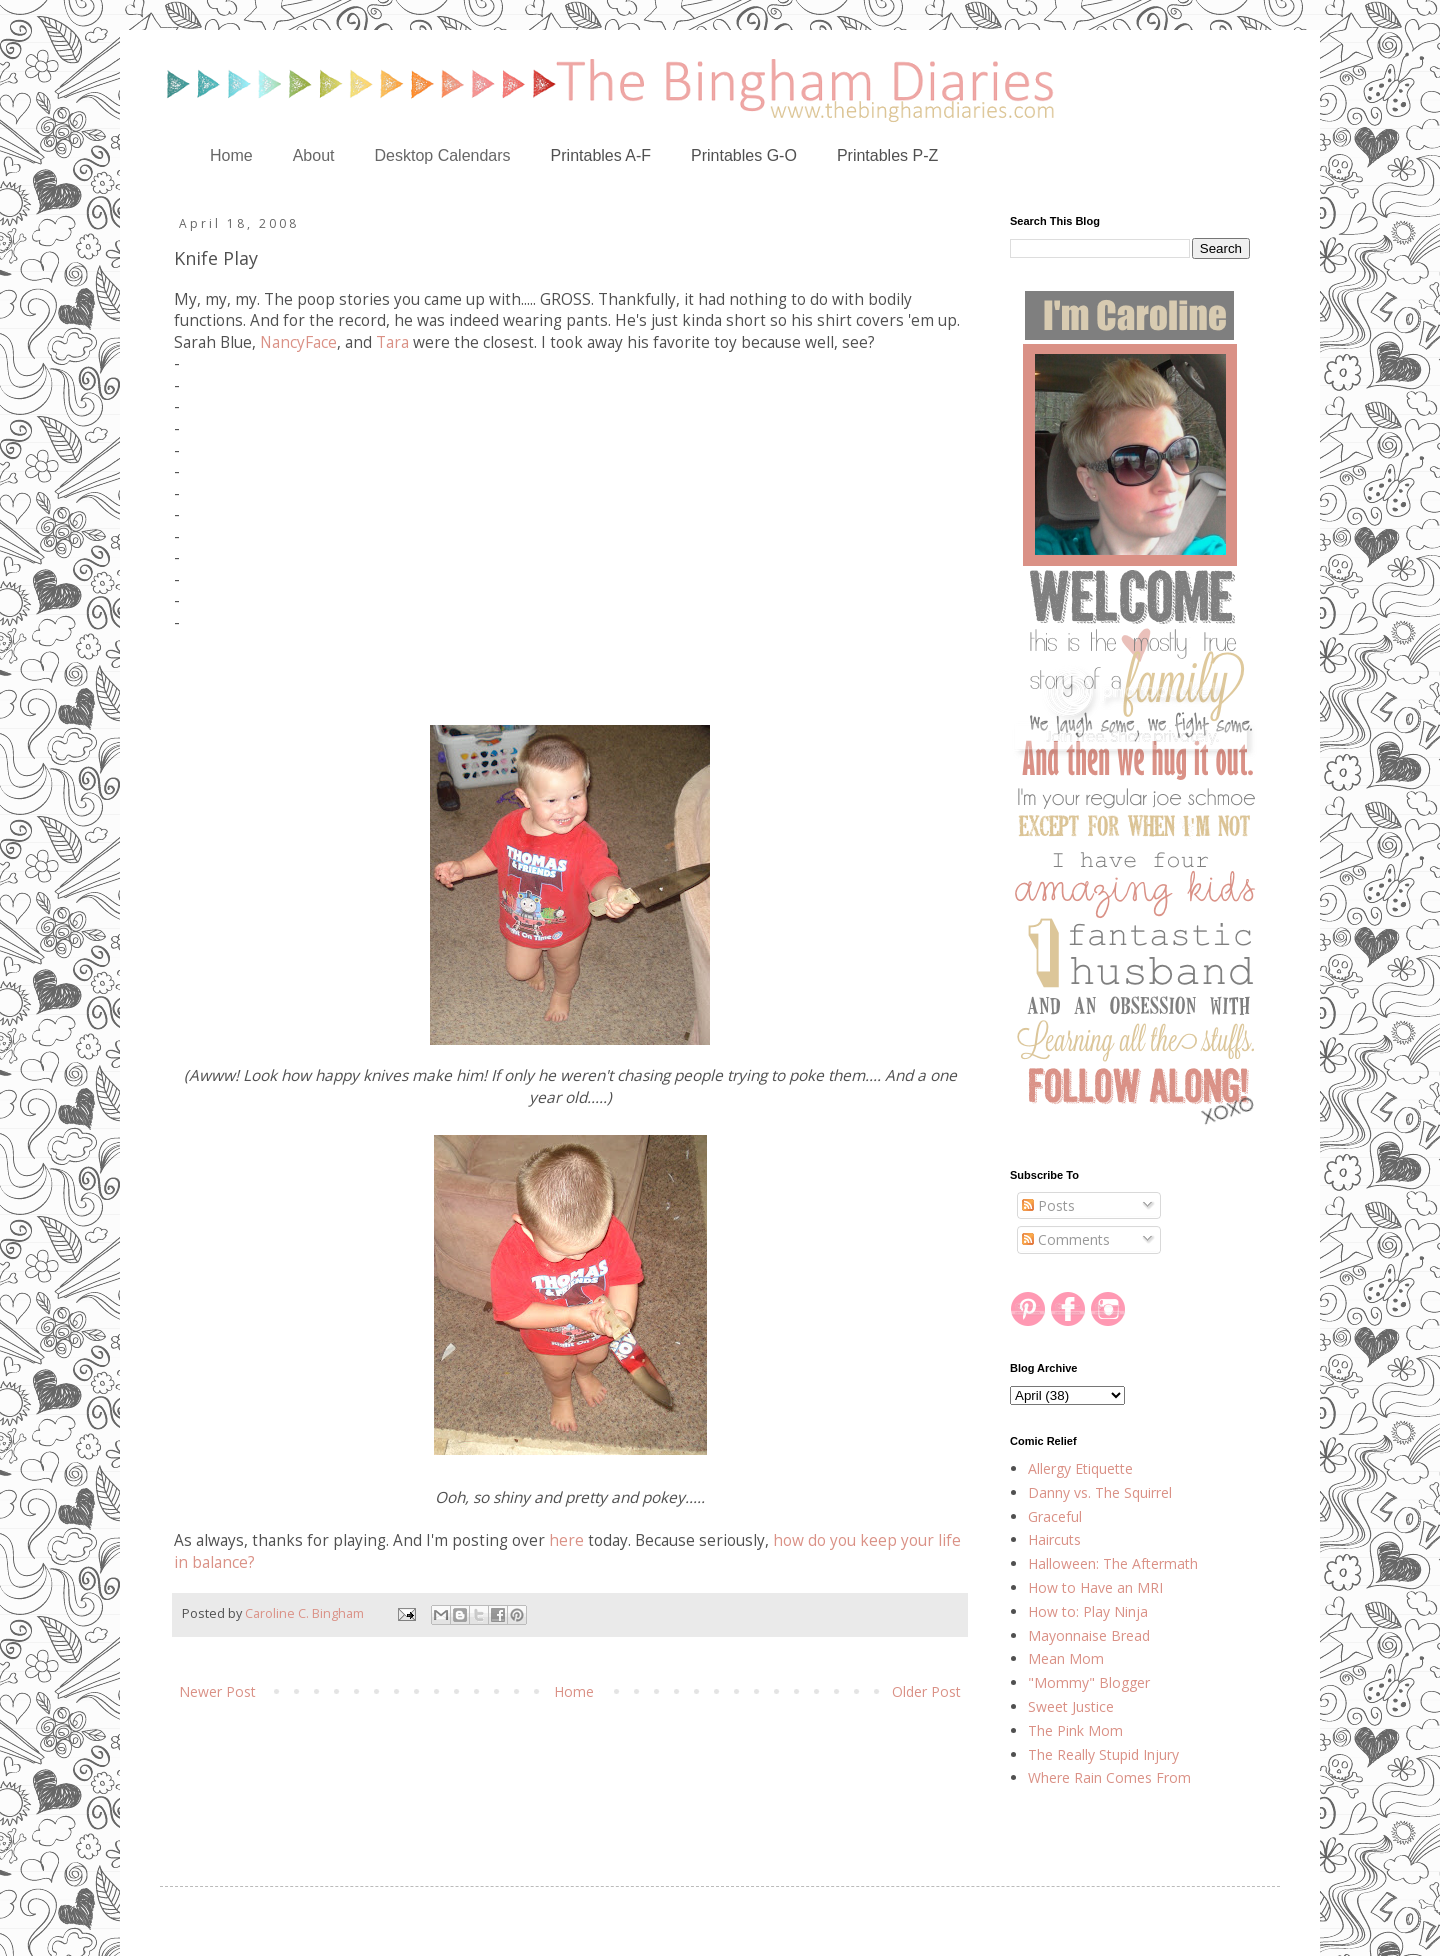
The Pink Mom (1075, 1730)
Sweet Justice (1071, 1706)
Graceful (1055, 1516)
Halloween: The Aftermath (1113, 1563)
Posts (1048, 1205)
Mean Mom (1066, 1658)
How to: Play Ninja (1088, 1611)
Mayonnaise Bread (1089, 1635)
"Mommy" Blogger (1089, 1682)
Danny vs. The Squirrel (1100, 1492)
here (566, 1540)
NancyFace (298, 342)
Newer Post (217, 1691)
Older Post (926, 1691)
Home (231, 155)
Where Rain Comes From (1109, 1777)
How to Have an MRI (1095, 1587)
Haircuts (1054, 1539)
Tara (392, 342)
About (314, 155)
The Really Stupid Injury (1103, 1754)
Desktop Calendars (443, 155)
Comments (1066, 1239)
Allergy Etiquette (1080, 1468)
